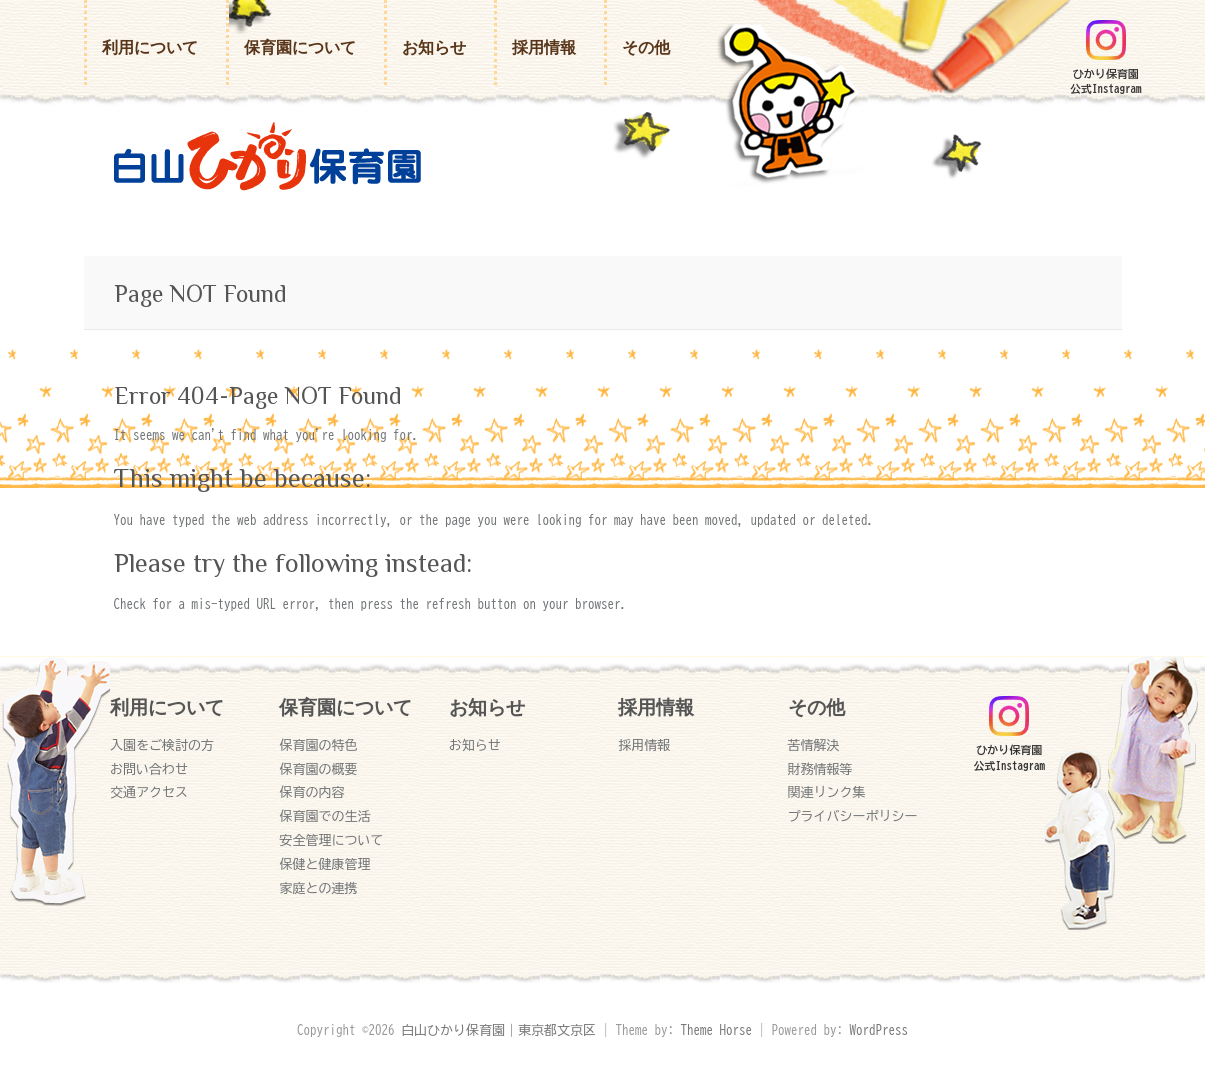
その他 (646, 47)
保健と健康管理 (324, 864)
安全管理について (331, 840)
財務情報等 (820, 769)
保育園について (300, 47)
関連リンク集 (827, 792)
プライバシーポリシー (853, 816)
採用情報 (544, 47)
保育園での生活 (324, 816)
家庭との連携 (318, 888)
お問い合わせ (149, 769)
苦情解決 (814, 745)
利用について (150, 47)
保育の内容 (311, 792)
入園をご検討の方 (162, 745)
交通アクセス (149, 792)
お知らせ (434, 47)
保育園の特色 (318, 745)
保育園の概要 (318, 769)
